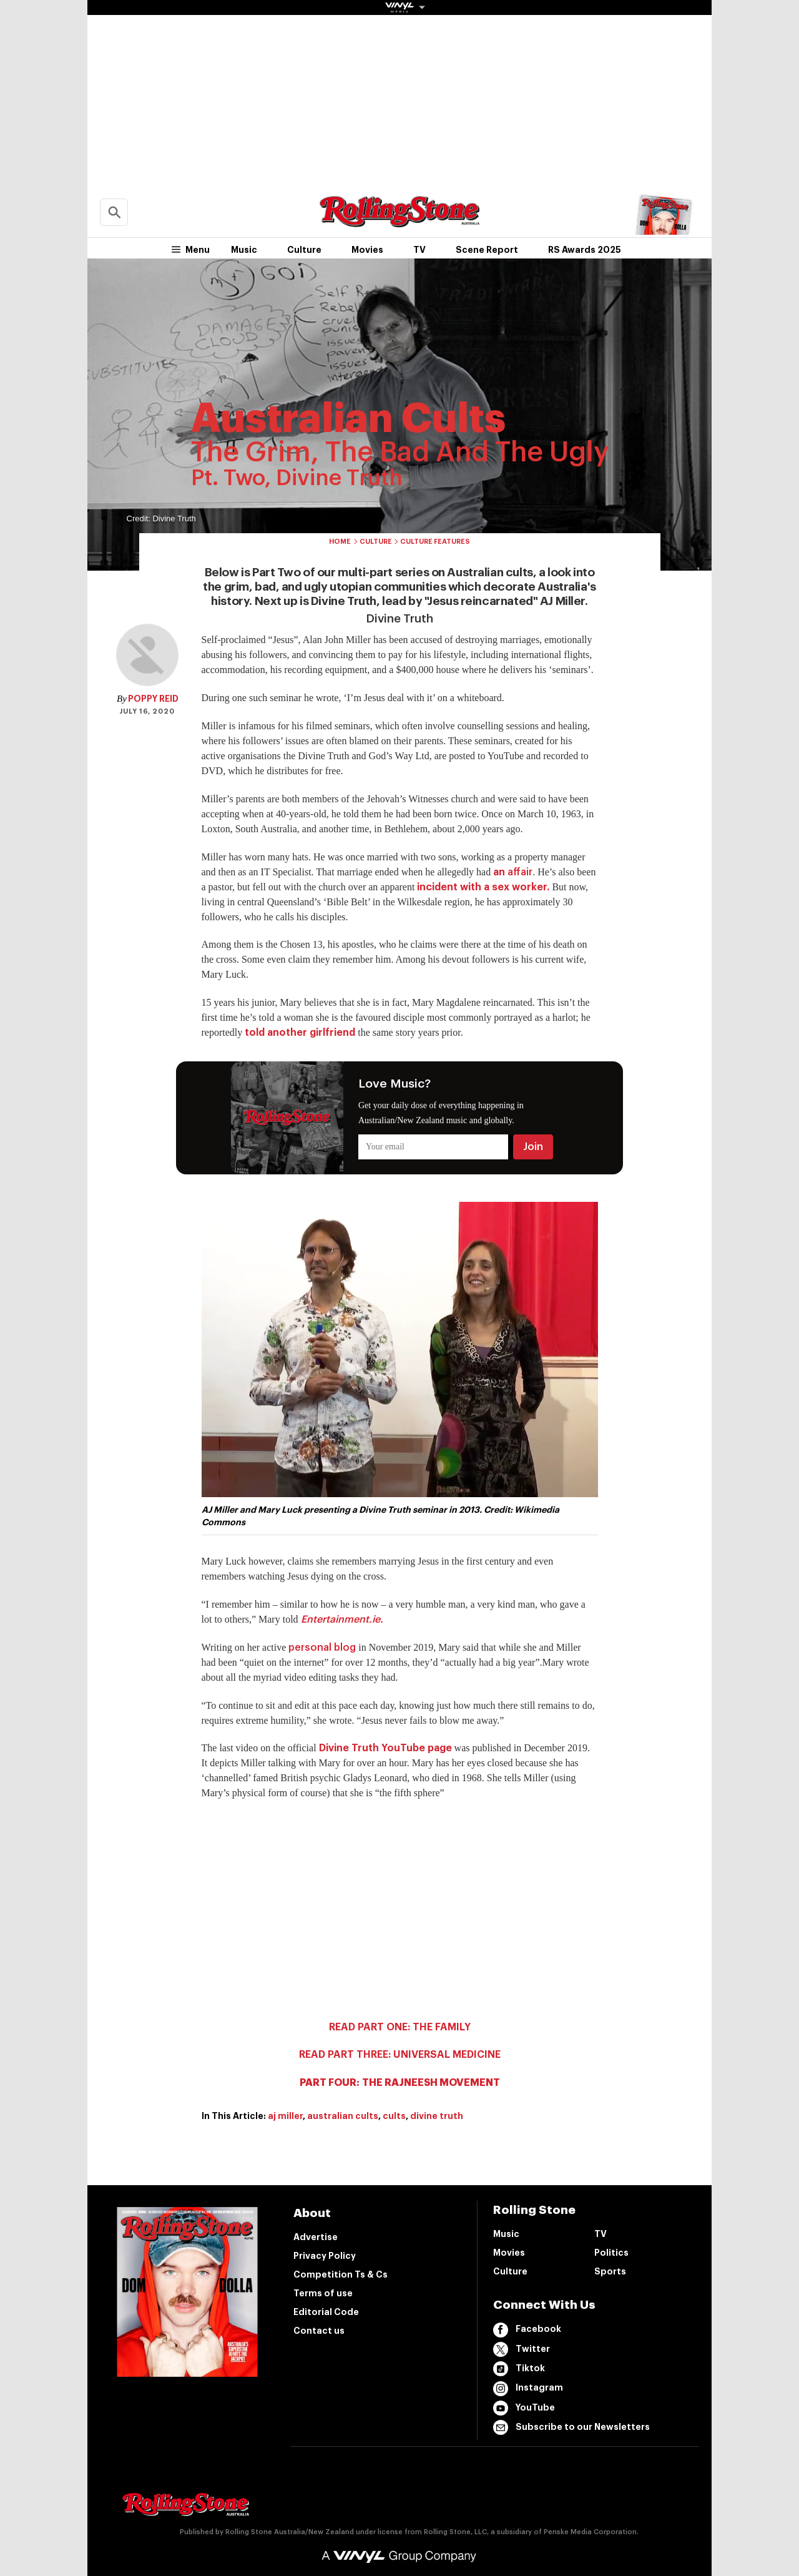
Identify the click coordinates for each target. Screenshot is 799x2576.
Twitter (521, 2349)
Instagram (528, 2388)
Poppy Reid (153, 698)
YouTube (524, 2408)
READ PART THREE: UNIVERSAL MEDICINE (400, 2055)
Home (340, 541)
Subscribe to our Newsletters (571, 2427)
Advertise (315, 2237)
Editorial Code (326, 2312)
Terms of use (323, 2293)
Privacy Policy (324, 2255)
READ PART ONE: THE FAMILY (400, 2027)
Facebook (527, 2330)
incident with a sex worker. (483, 887)
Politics (611, 2252)
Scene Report (487, 249)
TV (419, 249)
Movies (367, 249)
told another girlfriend (300, 1033)
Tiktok (519, 2368)
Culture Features (435, 541)
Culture (304, 249)
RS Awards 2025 (584, 249)
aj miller (285, 2115)
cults (394, 2115)
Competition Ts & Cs (340, 2274)
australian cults (342, 2115)
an (512, 872)
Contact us (319, 2330)
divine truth (436, 2115)
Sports (610, 2271)
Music (244, 249)
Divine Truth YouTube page (385, 1748)
